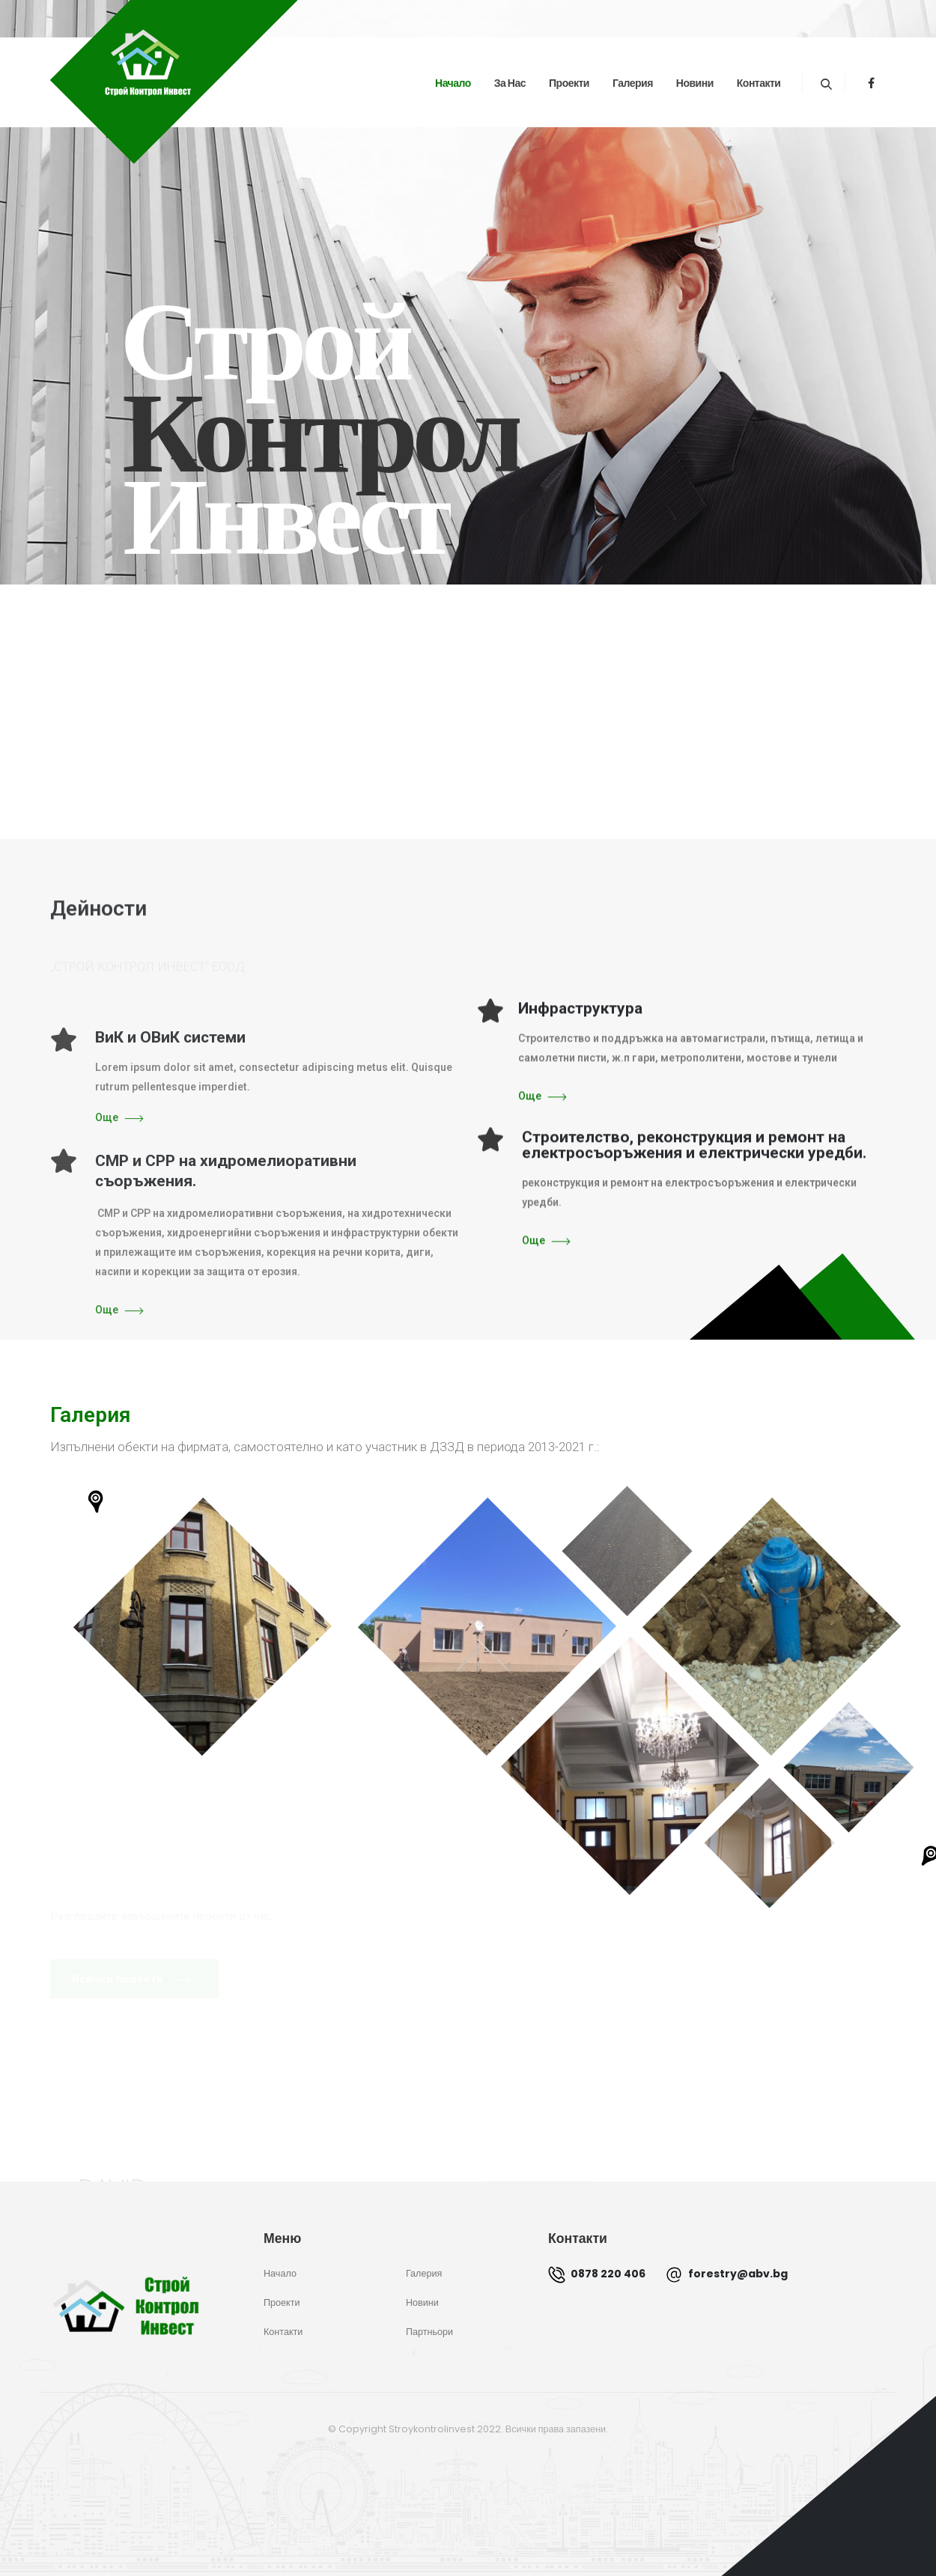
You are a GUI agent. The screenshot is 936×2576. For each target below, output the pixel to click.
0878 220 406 (596, 2273)
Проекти (569, 83)
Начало (453, 83)
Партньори (429, 2331)
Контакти (759, 83)
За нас (510, 83)
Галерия (633, 83)
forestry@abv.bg (727, 2273)
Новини (695, 83)
